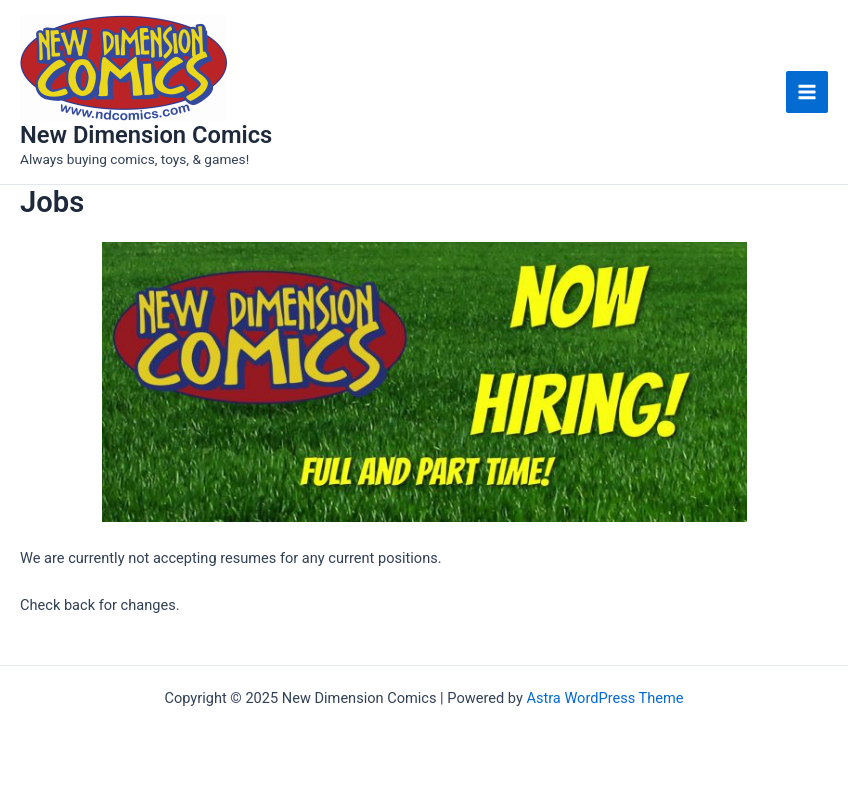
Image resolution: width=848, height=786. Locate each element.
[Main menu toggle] (807, 92)
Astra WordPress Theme (604, 698)
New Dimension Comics (146, 135)
